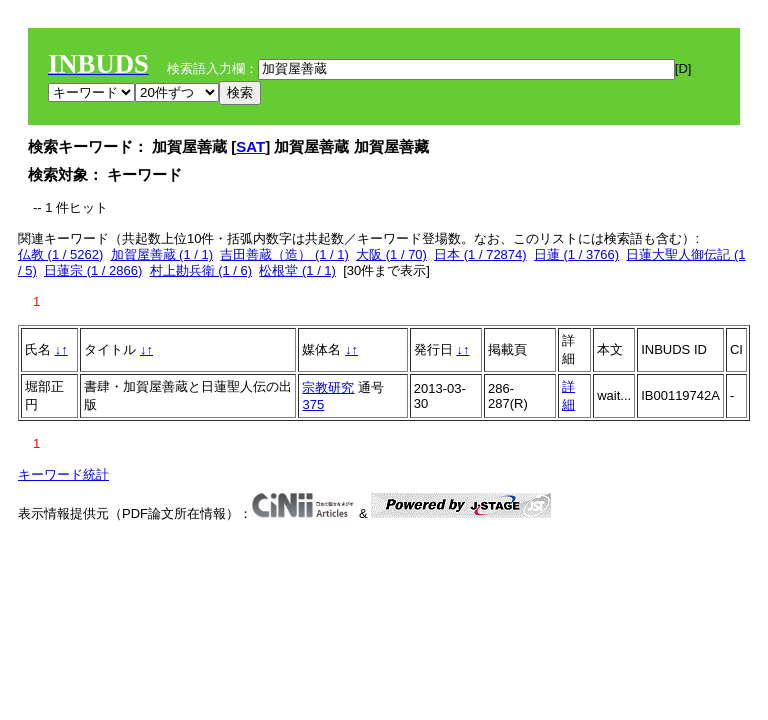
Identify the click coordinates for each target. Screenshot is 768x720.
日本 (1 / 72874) (480, 254)
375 (313, 404)
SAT (250, 146)
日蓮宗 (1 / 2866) (93, 270)
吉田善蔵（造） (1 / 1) (284, 254)
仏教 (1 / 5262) (60, 254)
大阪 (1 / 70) (391, 254)
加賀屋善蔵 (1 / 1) (162, 254)
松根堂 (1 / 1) (297, 270)
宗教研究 (328, 387)
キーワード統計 (63, 474)
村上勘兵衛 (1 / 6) (201, 270)
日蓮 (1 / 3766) (576, 254)
